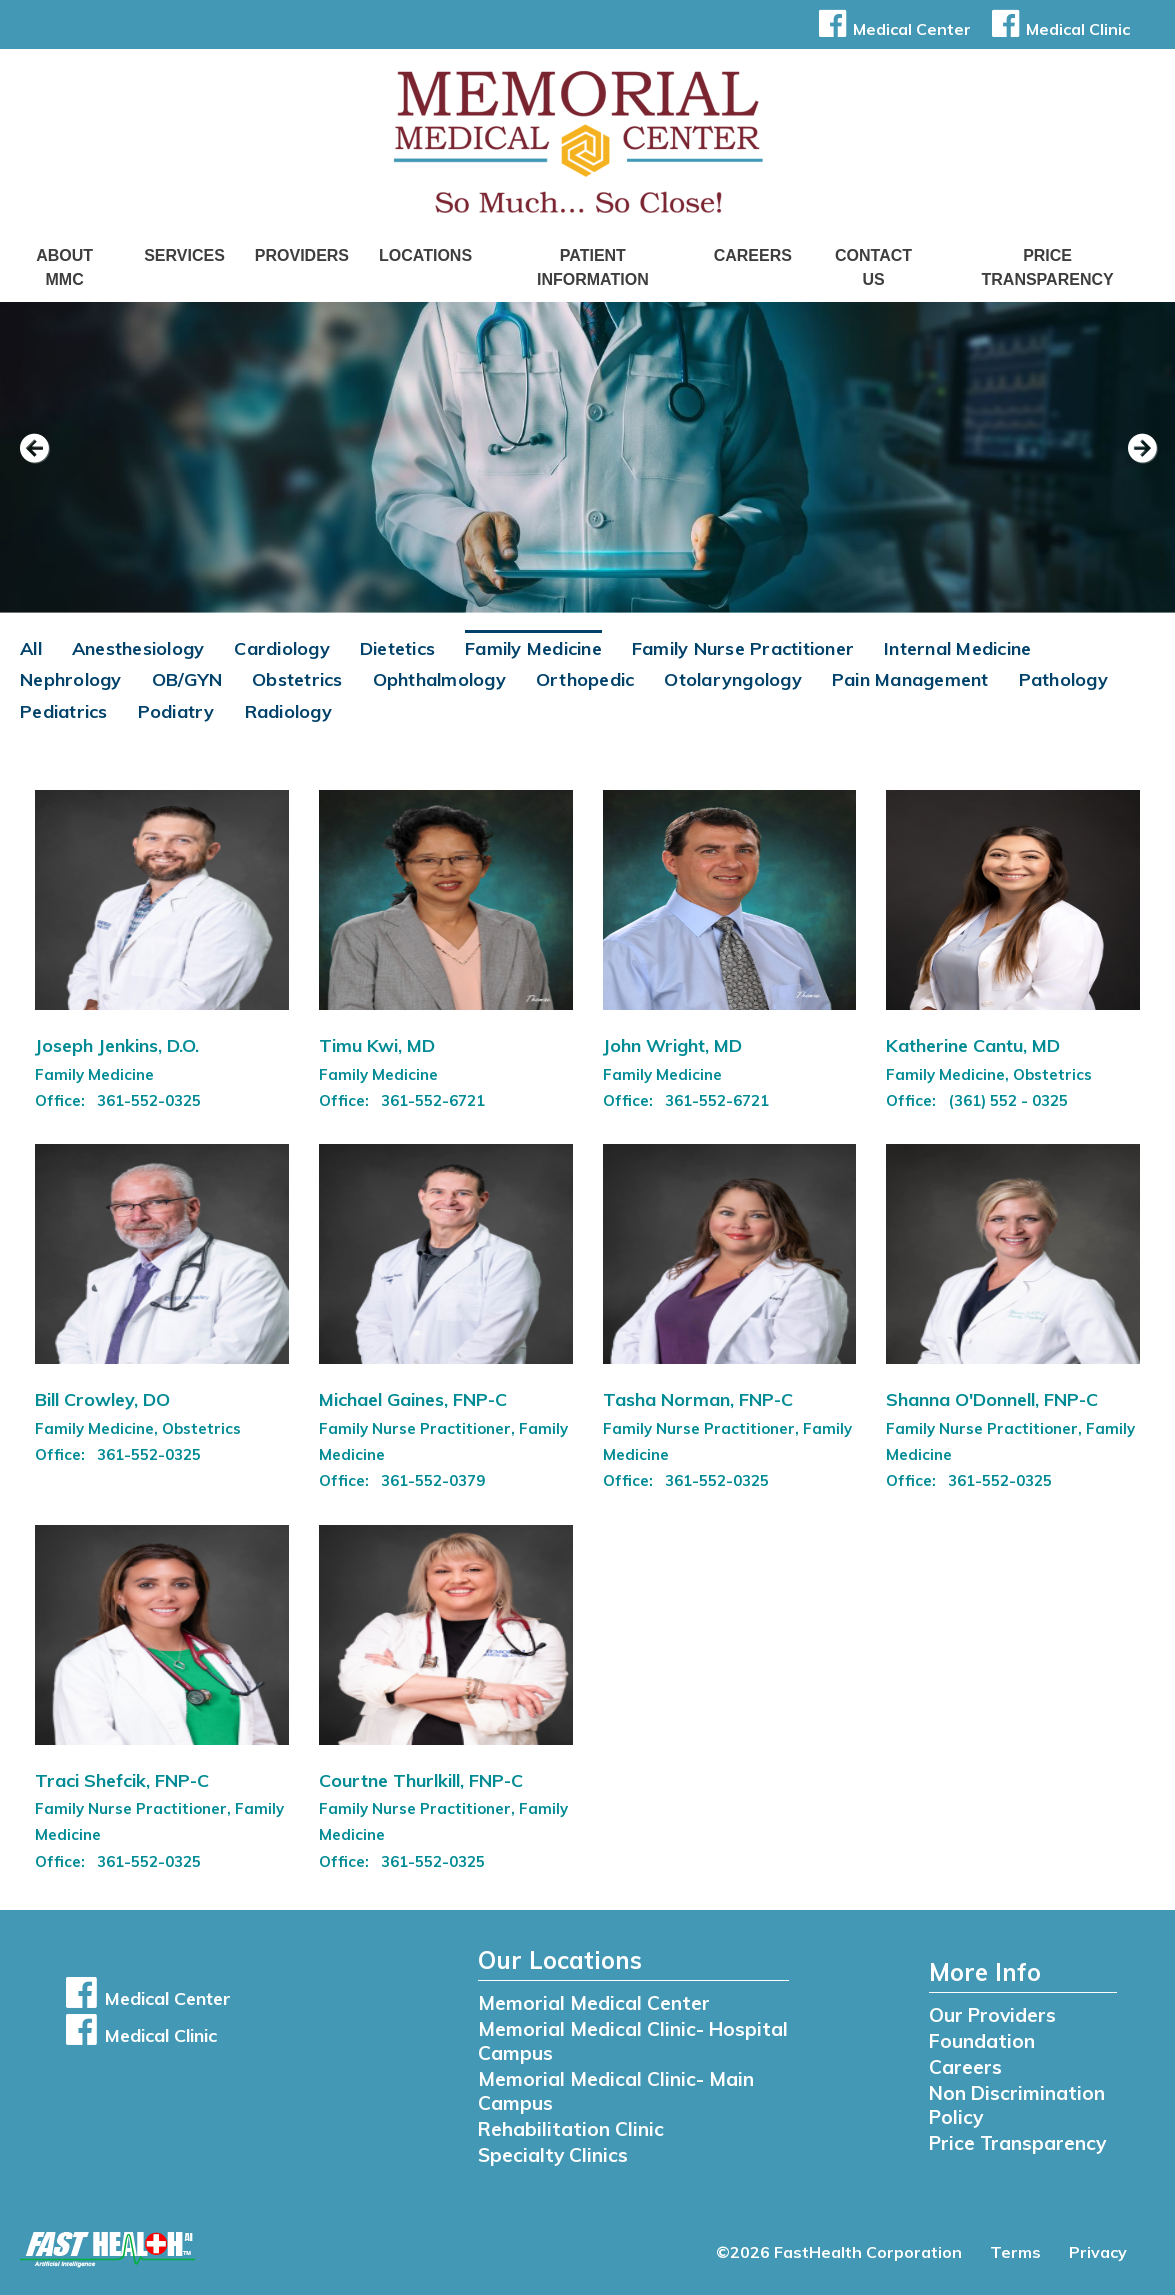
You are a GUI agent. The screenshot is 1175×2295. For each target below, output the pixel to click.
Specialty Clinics (553, 2155)
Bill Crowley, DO (102, 1399)
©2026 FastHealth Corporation (839, 2252)
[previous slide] (45, 462)
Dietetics (397, 648)
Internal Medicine (957, 648)
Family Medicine (533, 648)
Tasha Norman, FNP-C (698, 1399)
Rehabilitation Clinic (571, 2129)
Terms (1015, 2252)
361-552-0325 (149, 1100)
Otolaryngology (733, 679)
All (31, 648)
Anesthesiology (138, 648)
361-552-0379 (433, 1480)
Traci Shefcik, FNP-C (122, 1780)
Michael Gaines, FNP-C (413, 1399)
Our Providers (992, 2015)
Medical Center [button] (891, 29)
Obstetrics (297, 679)
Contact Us (873, 267)
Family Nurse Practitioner (743, 648)
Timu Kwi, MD (377, 1045)
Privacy (1098, 2252)
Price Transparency (1048, 267)
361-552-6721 (433, 1100)
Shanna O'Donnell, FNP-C (992, 1399)
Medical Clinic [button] (1057, 29)
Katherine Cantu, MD (973, 1045)
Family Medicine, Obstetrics (989, 1074)
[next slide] (1130, 462)
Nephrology (71, 679)
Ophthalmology (439, 679)
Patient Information (593, 267)
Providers (302, 255)
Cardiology (282, 648)
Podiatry (176, 711)
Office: (62, 1100)
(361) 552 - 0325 (1008, 1100)
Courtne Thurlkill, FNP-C (421, 1780)
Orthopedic (585, 679)
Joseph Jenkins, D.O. (117, 1045)
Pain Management (910, 679)
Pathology (1063, 679)
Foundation (982, 2041)
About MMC (64, 267)
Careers (753, 255)
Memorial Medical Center (594, 2003)
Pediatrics (64, 711)
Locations (425, 255)
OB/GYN (187, 679)
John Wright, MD (672, 1045)
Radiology (288, 711)
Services (184, 255)
